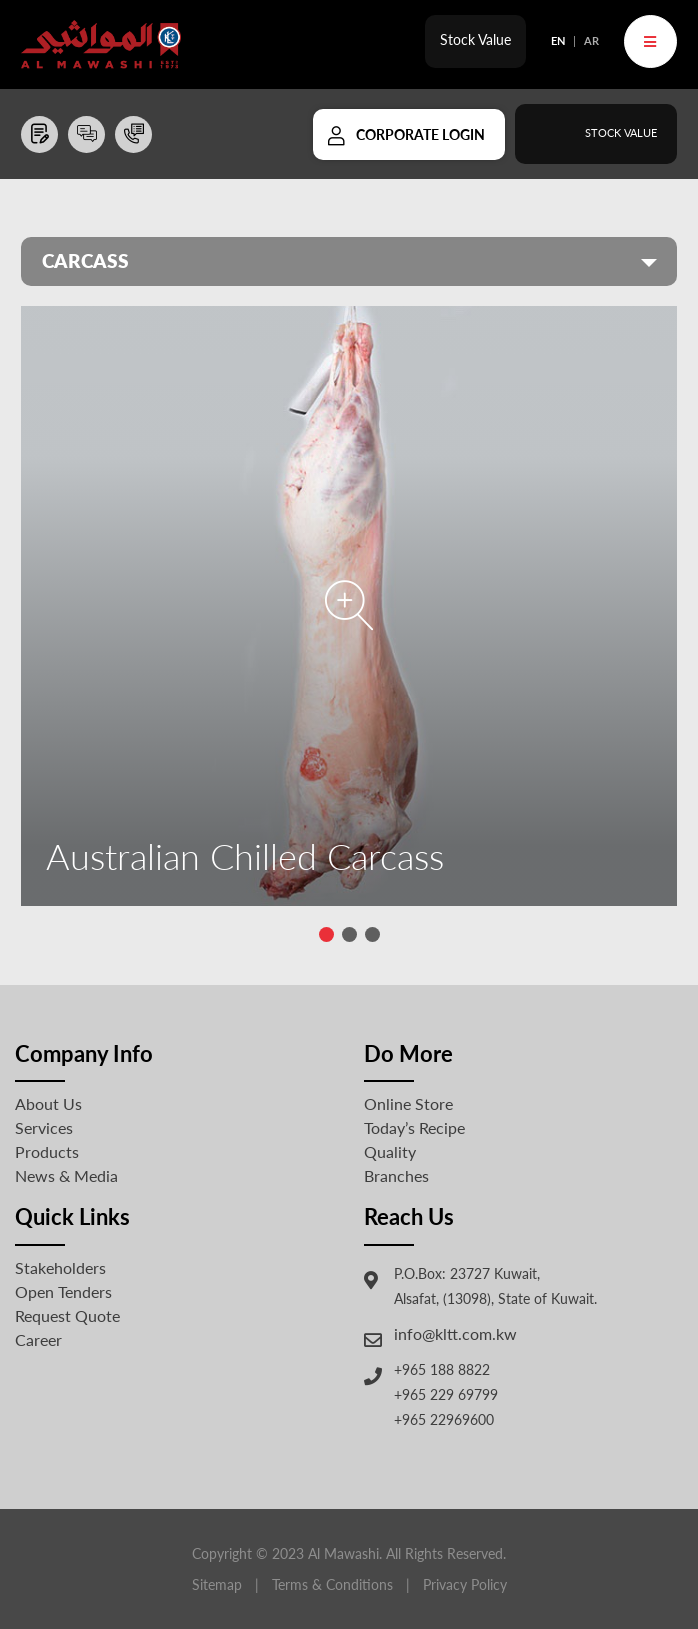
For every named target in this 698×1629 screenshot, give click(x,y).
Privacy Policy (465, 1584)
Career (38, 1339)
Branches (396, 1175)
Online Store (408, 1103)
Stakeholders (60, 1267)
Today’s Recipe (414, 1127)
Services (44, 1127)
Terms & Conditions (332, 1584)
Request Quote (67, 1315)
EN (558, 40)
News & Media (66, 1175)
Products (47, 1151)
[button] (326, 934)
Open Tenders (63, 1291)
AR (591, 40)
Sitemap (217, 1584)
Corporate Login (420, 134)
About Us (48, 1103)
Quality (390, 1151)
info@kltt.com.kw (455, 1333)
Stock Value (475, 39)
